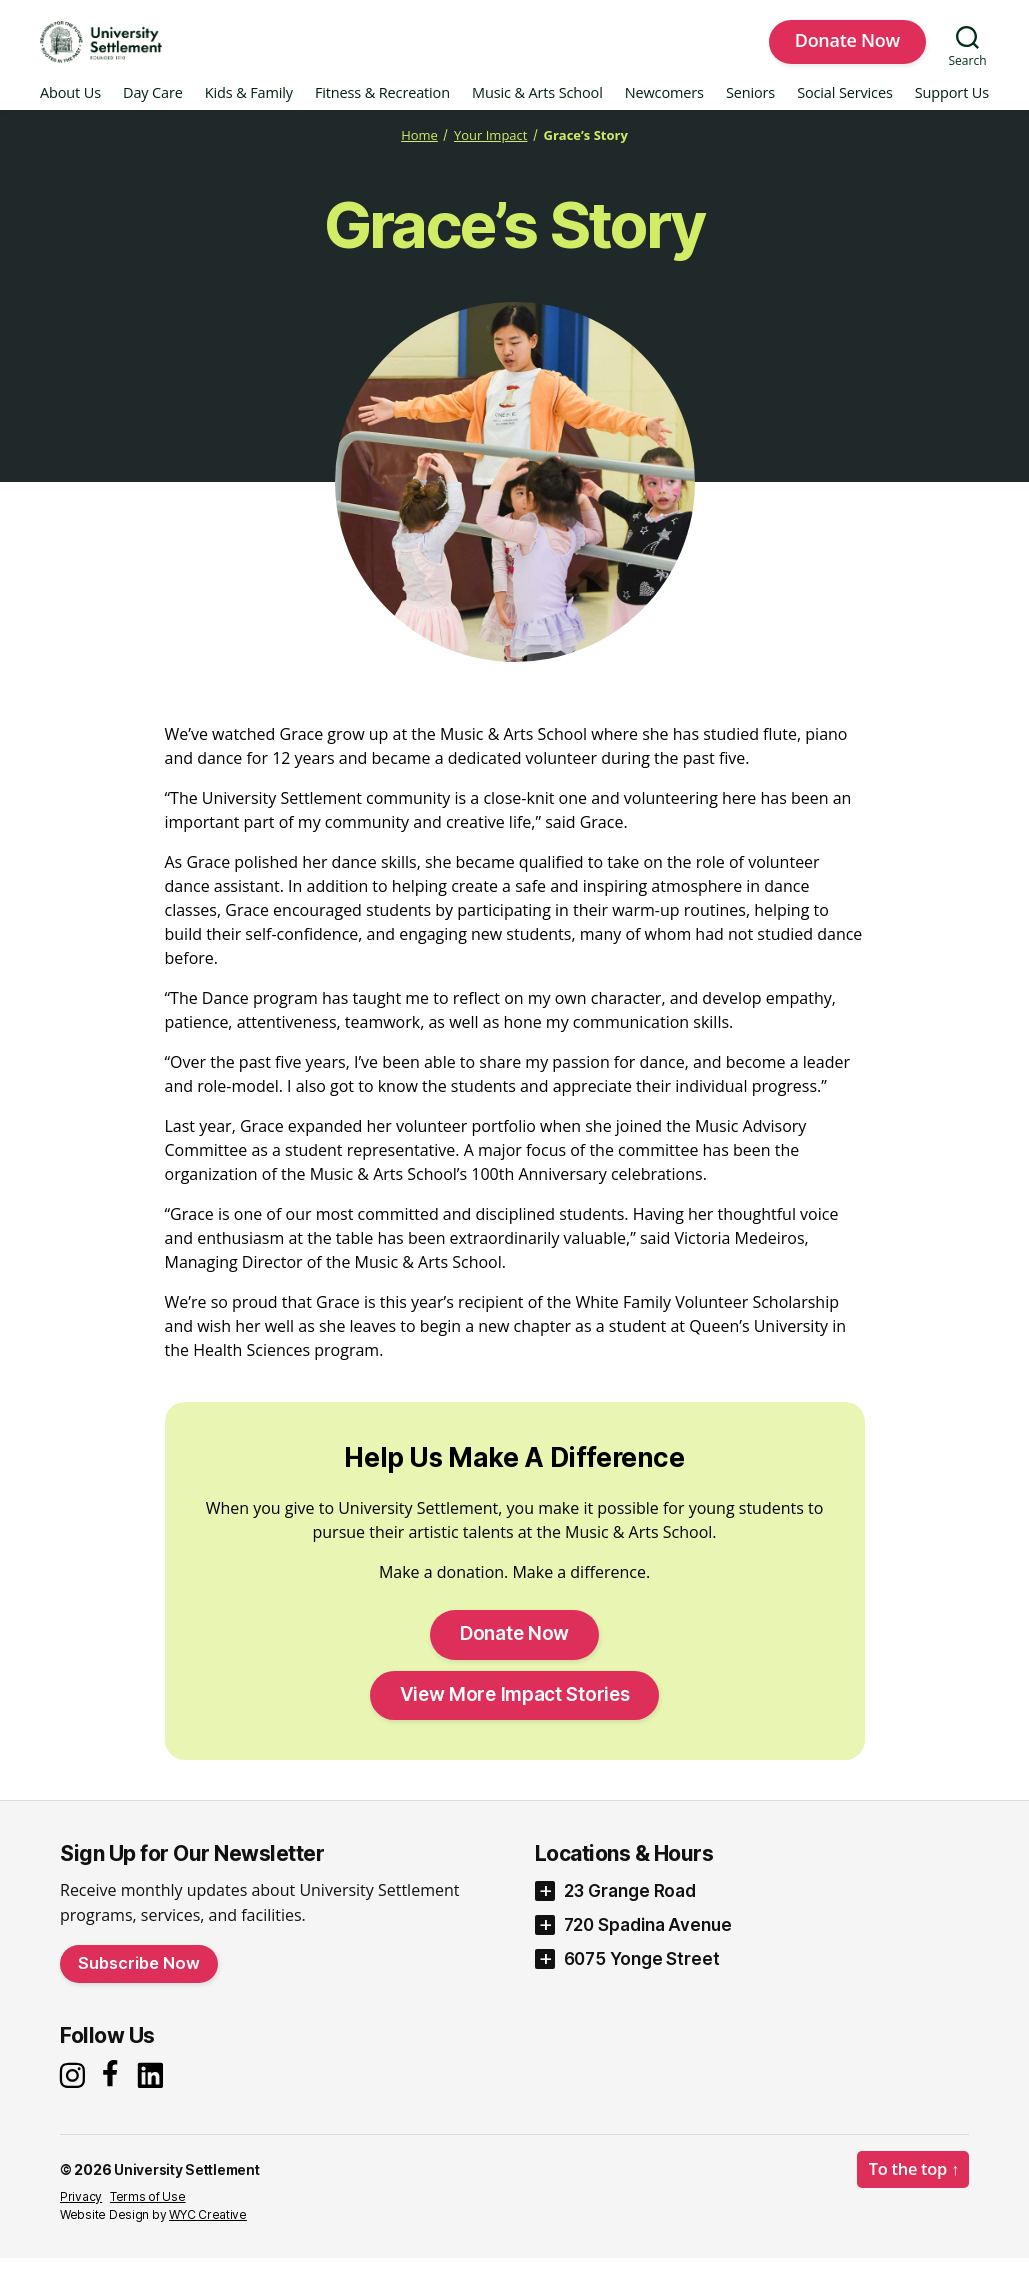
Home (409, 160)
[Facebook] (113, 2100)
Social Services (845, 119)
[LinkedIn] (155, 2100)
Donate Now (847, 53)
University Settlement (190, 2196)
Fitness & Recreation (382, 119)
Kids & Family (249, 119)
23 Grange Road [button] (630, 1916)
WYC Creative (208, 2241)
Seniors (750, 119)
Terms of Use (148, 2223)
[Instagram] (75, 2100)
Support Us (952, 119)
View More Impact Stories (515, 1719)
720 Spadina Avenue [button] (648, 1950)
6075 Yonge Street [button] (642, 1984)
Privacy (81, 2223)
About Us (70, 119)
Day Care (153, 119)
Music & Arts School (537, 119)
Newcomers (664, 119)
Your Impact (488, 160)
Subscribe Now (139, 1988)
